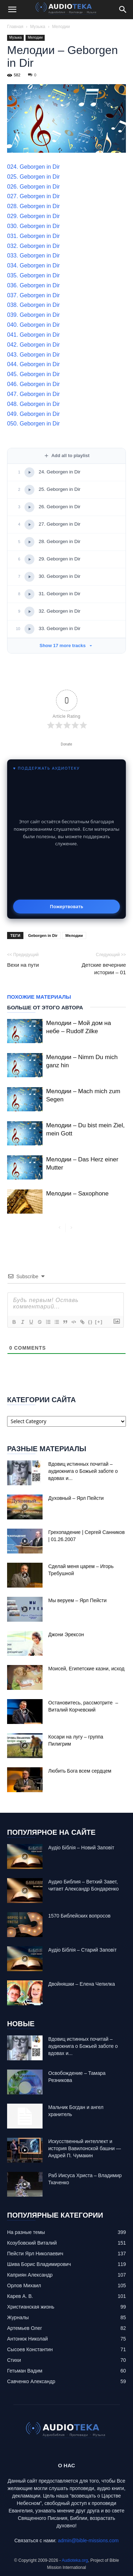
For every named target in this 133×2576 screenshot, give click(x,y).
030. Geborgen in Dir (33, 226)
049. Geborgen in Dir (33, 414)
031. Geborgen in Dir (33, 236)
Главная (15, 26)
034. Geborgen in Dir (33, 265)
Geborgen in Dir (42, 935)
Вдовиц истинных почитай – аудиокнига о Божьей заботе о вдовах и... (83, 1471)
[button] (12, 9)
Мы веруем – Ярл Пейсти (77, 1600)
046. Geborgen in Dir (33, 384)
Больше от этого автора (45, 1007)
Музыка (37, 26)
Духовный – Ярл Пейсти (76, 1498)
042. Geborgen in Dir (33, 345)
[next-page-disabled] (71, 1228)
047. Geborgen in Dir (33, 394)
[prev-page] (59, 1228)
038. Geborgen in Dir (33, 305)
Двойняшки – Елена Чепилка (81, 1984)
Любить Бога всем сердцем (79, 1771)
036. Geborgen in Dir (33, 285)
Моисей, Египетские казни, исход (86, 1668)
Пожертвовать (66, 906)
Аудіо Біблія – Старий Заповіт (82, 1950)
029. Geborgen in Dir (33, 216)
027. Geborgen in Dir (33, 196)
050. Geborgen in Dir (33, 424)
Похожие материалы (39, 997)
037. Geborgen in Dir (33, 295)
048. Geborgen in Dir (33, 404)
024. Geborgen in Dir (33, 167)
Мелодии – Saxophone (77, 1193)
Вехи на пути (23, 965)
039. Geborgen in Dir (33, 315)
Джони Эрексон (66, 1634)
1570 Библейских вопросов (79, 1916)
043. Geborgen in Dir (33, 355)
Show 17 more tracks (66, 646)
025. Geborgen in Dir (33, 177)
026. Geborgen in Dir (33, 187)
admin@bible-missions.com (88, 2540)
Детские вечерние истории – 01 (104, 968)
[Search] (123, 9)
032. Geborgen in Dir (33, 246)
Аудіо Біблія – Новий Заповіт (81, 1847)
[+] (99, 1321)
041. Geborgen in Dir (33, 335)
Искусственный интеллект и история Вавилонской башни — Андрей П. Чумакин (84, 2148)
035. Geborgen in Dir (33, 275)
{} (90, 1321)
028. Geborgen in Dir (33, 206)
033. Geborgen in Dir (33, 256)
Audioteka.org (75, 2560)
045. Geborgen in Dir (33, 374)
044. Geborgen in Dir (33, 364)
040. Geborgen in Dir (33, 325)
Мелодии (61, 26)
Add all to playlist (67, 456)
